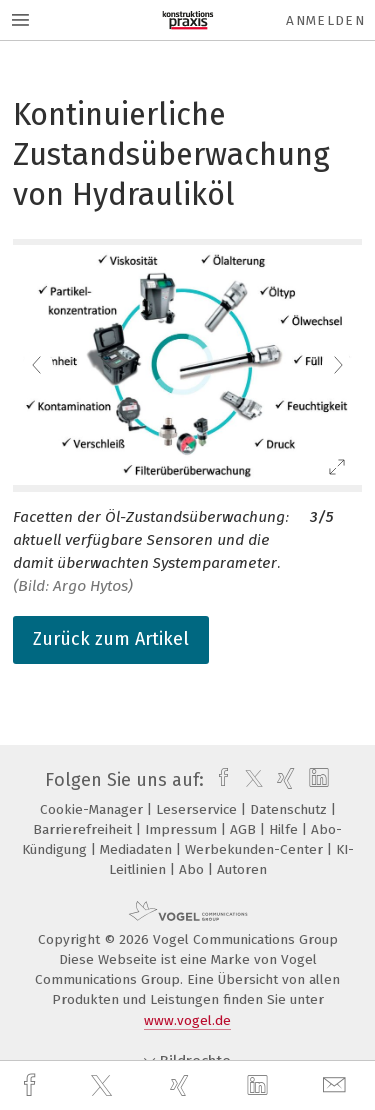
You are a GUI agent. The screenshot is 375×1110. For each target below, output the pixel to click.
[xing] (182, 1085)
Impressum (183, 829)
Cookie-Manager (93, 809)
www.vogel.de (187, 1020)
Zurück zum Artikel (111, 639)
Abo (193, 869)
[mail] (337, 1085)
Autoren (242, 869)
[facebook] (32, 1085)
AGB (245, 829)
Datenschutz (290, 809)
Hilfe (285, 829)
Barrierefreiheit (84, 829)
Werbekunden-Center (256, 849)
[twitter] (104, 1086)
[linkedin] (260, 1086)
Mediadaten (138, 849)
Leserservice (198, 809)
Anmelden (325, 20)
